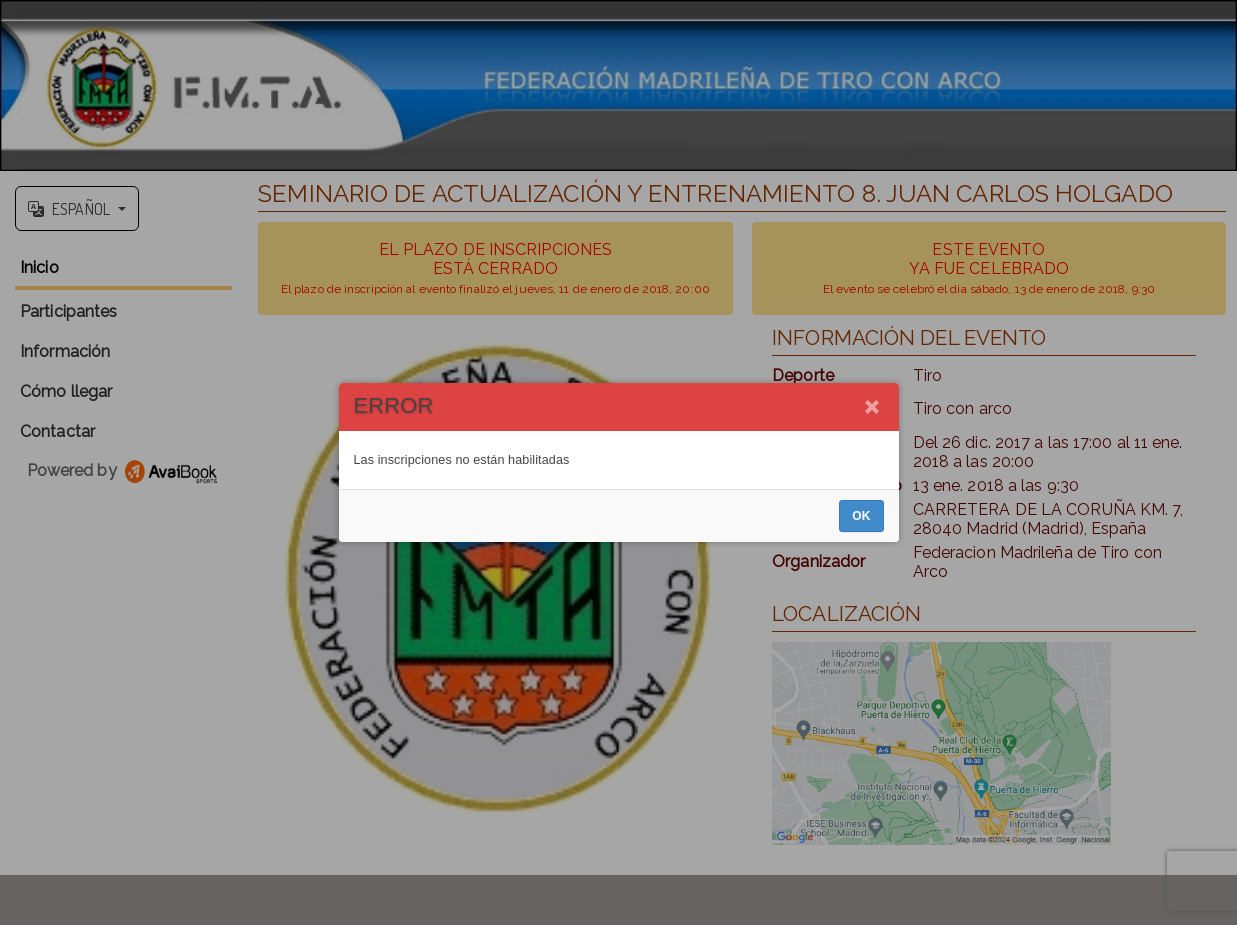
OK (861, 516)
